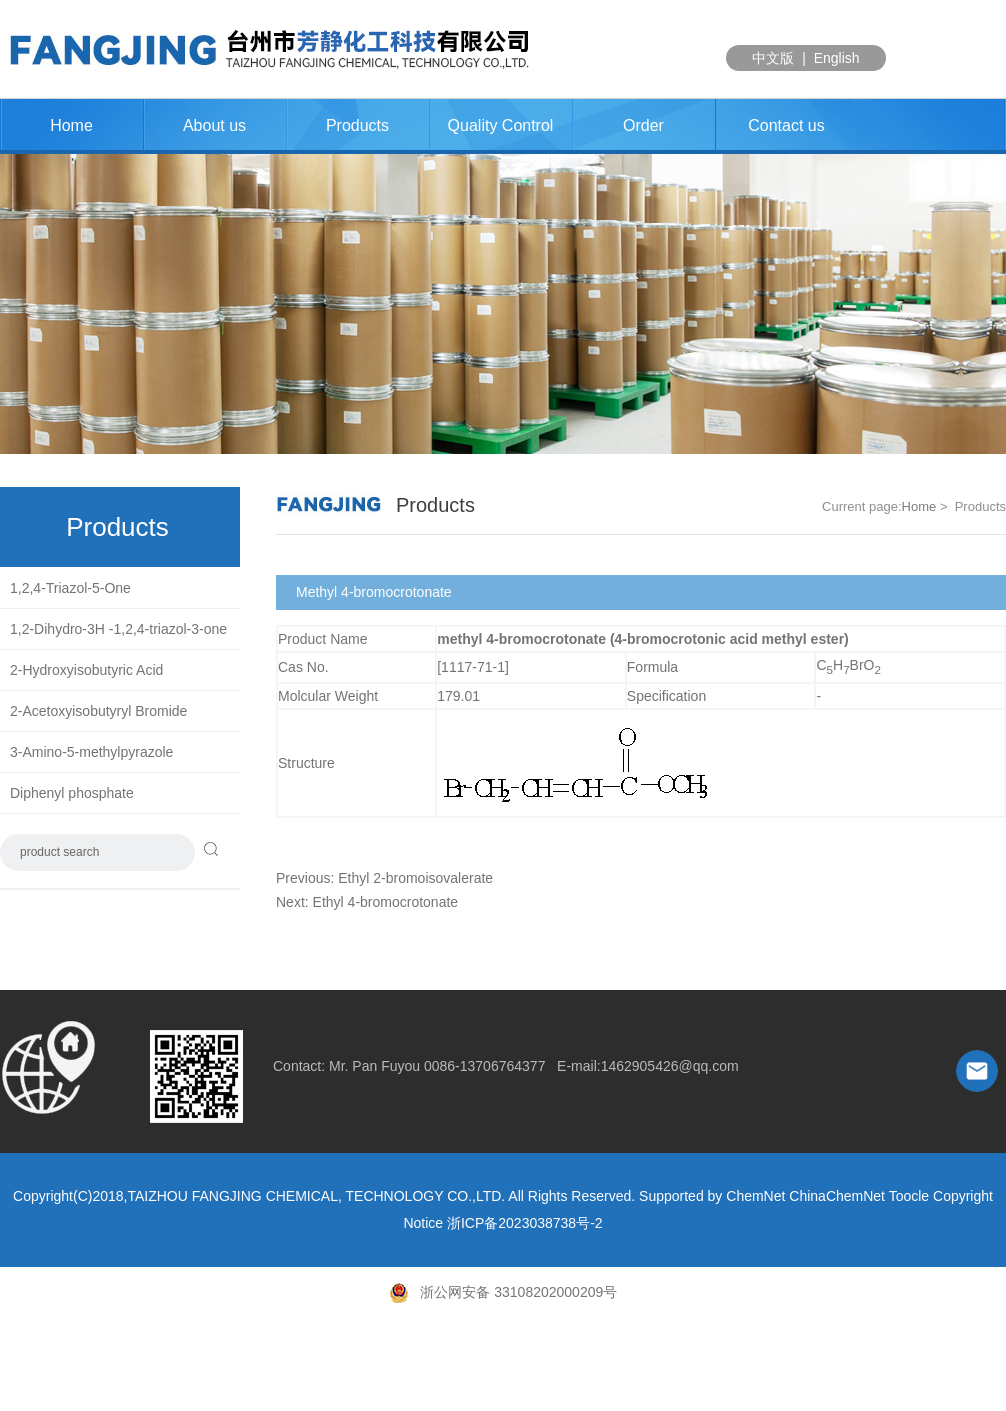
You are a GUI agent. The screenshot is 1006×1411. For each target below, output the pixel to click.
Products (357, 125)
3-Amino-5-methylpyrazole (91, 752)
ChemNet (755, 1196)
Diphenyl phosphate (72, 793)
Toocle (909, 1196)
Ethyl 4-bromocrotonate (386, 902)
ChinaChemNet (837, 1196)
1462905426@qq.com (670, 1066)
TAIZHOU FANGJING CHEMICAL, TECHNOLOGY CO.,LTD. (316, 1196)
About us (214, 125)
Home (71, 125)
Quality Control (501, 125)
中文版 (773, 58)
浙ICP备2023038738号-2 (525, 1223)
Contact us (786, 125)
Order (643, 125)
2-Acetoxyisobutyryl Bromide (98, 711)
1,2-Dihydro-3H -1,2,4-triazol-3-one (118, 629)
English (837, 58)
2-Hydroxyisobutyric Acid (86, 670)
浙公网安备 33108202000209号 (503, 1292)
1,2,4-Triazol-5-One (70, 588)
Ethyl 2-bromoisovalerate (415, 878)
